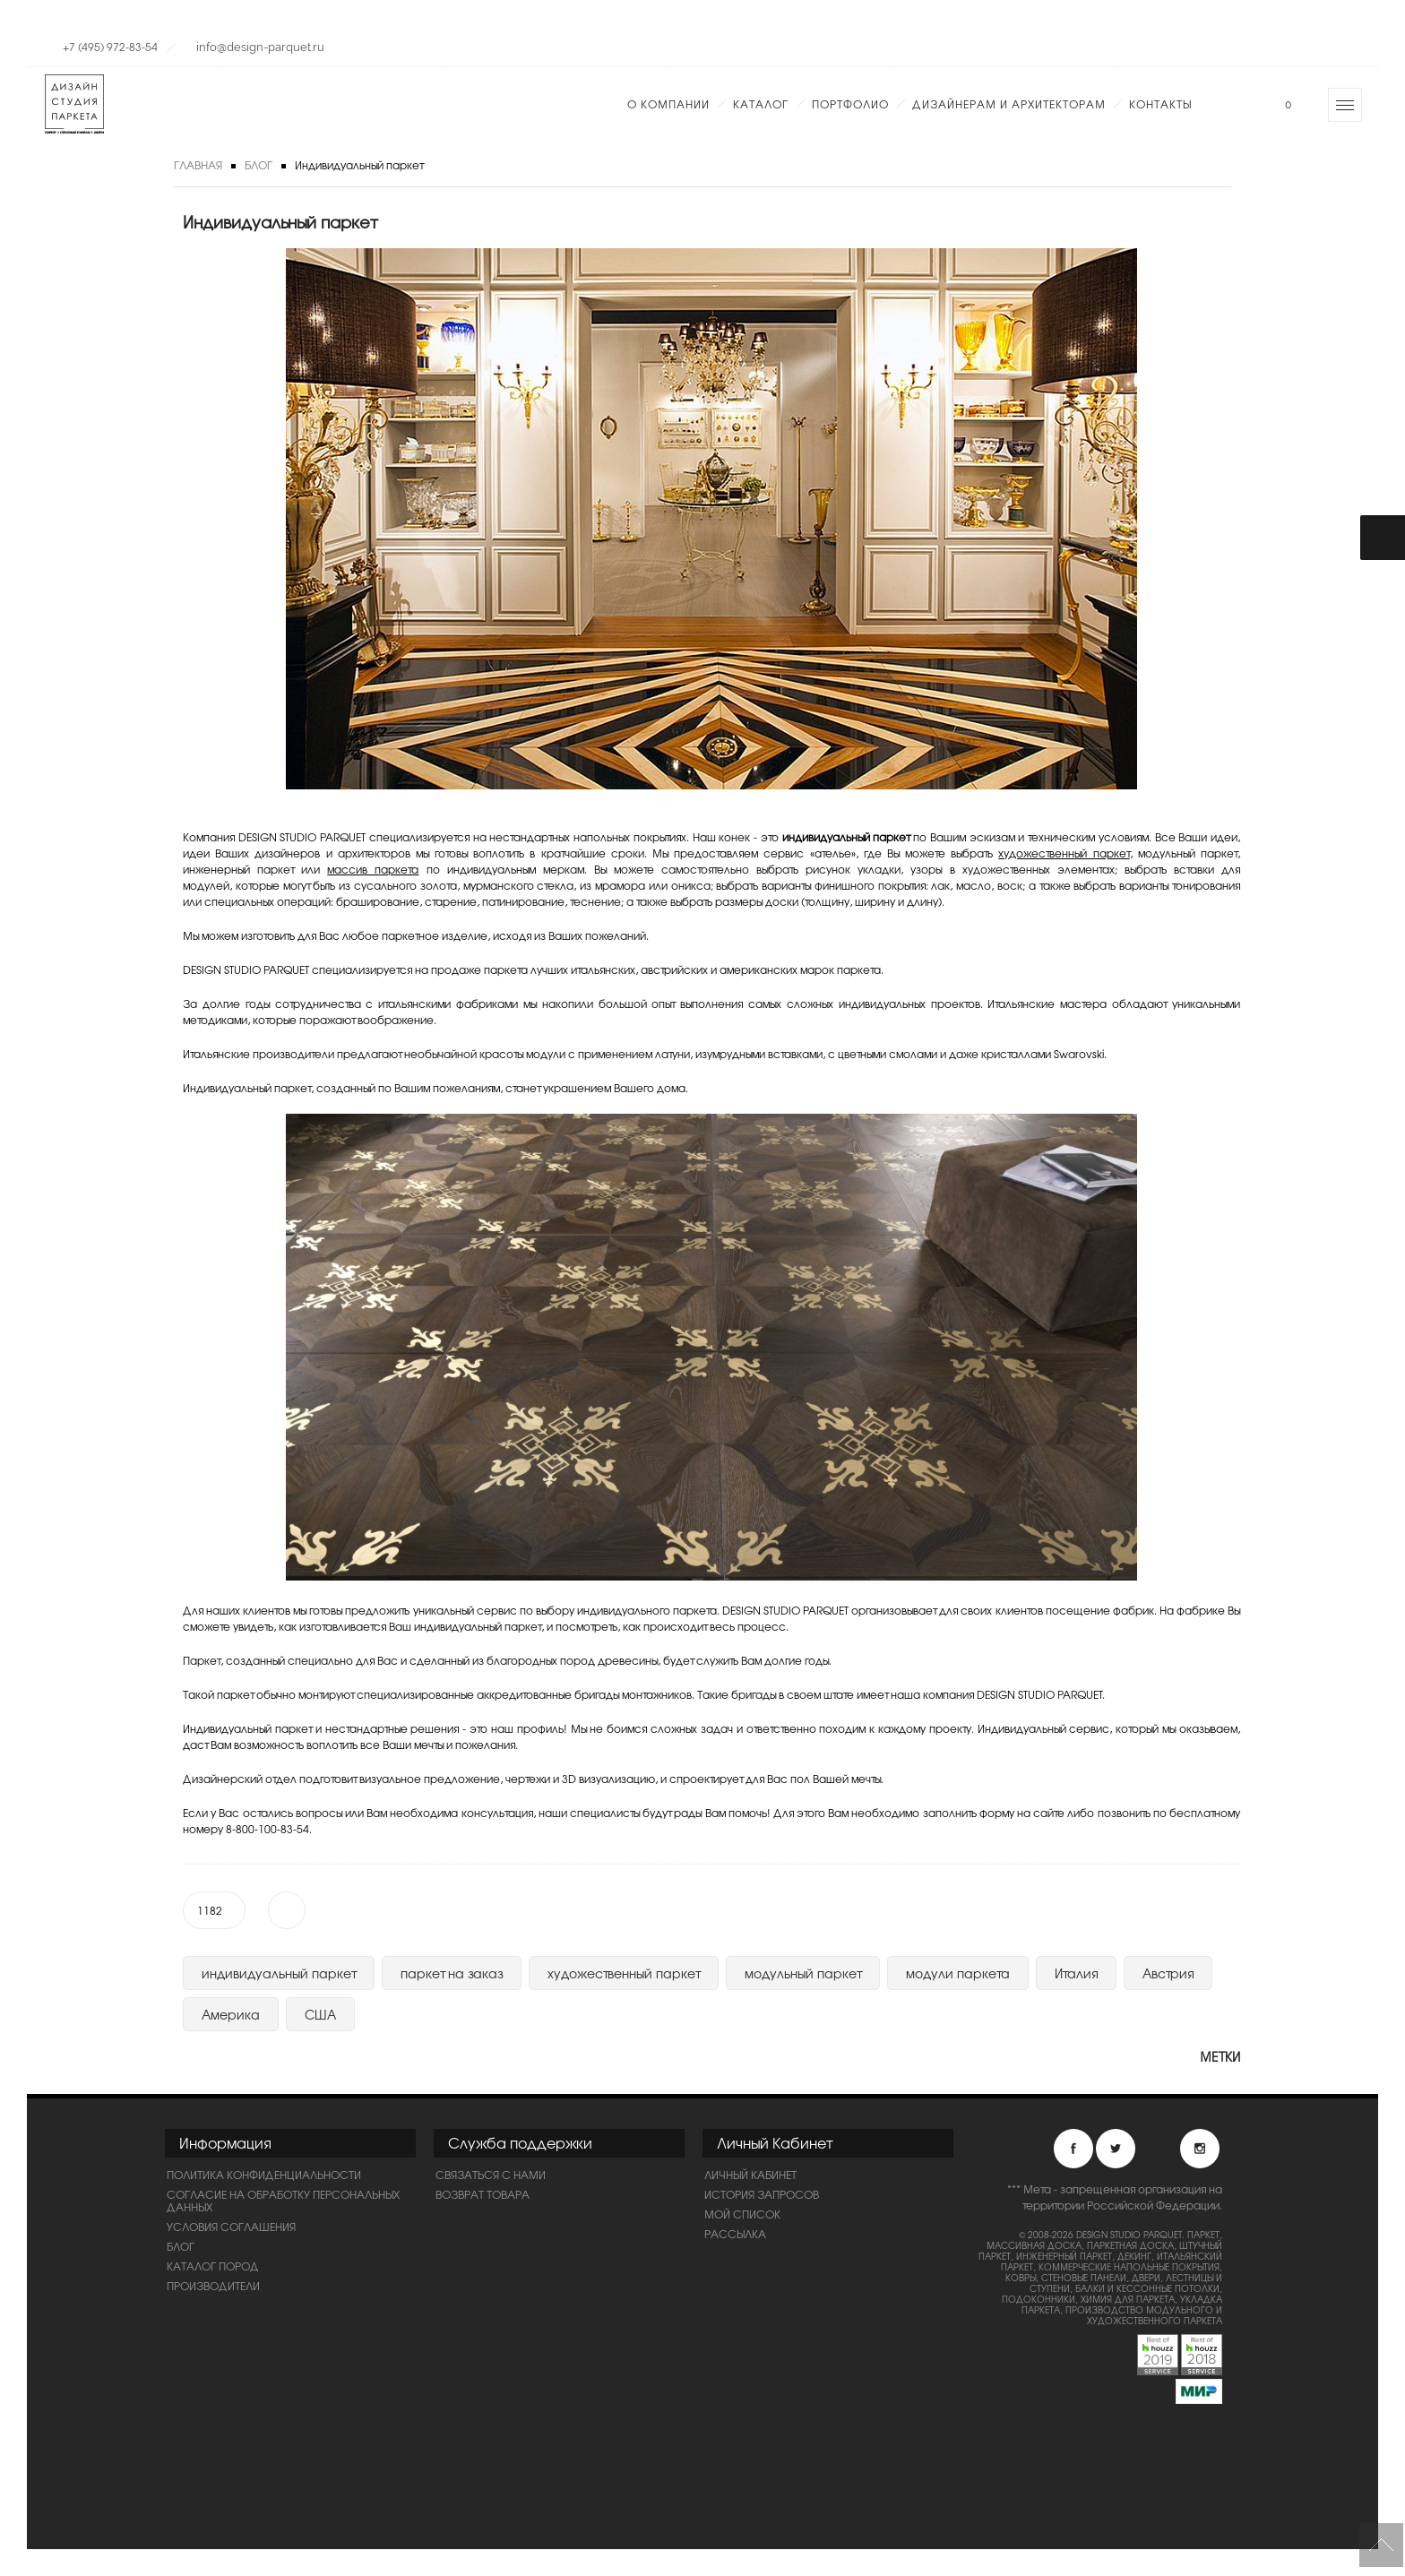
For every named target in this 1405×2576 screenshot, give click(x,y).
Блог (258, 165)
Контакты (1160, 104)
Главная (198, 165)
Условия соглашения (231, 2226)
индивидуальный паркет (279, 1973)
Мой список (742, 2214)
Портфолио (850, 104)
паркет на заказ (452, 1973)
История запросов (761, 2194)
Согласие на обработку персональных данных (283, 2200)
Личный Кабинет (750, 2175)
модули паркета (958, 1973)
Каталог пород (213, 2266)
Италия (1076, 1973)
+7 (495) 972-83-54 (110, 47)
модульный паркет (803, 1973)
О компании (668, 104)
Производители (213, 2286)
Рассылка (735, 2234)
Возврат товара (482, 2194)
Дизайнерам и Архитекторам (1009, 104)
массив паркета (372, 869)
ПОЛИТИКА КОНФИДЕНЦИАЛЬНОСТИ (264, 2175)
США (320, 2014)
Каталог (761, 104)
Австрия (1168, 1973)
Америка (231, 2014)
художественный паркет (1063, 853)
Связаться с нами (490, 2175)
